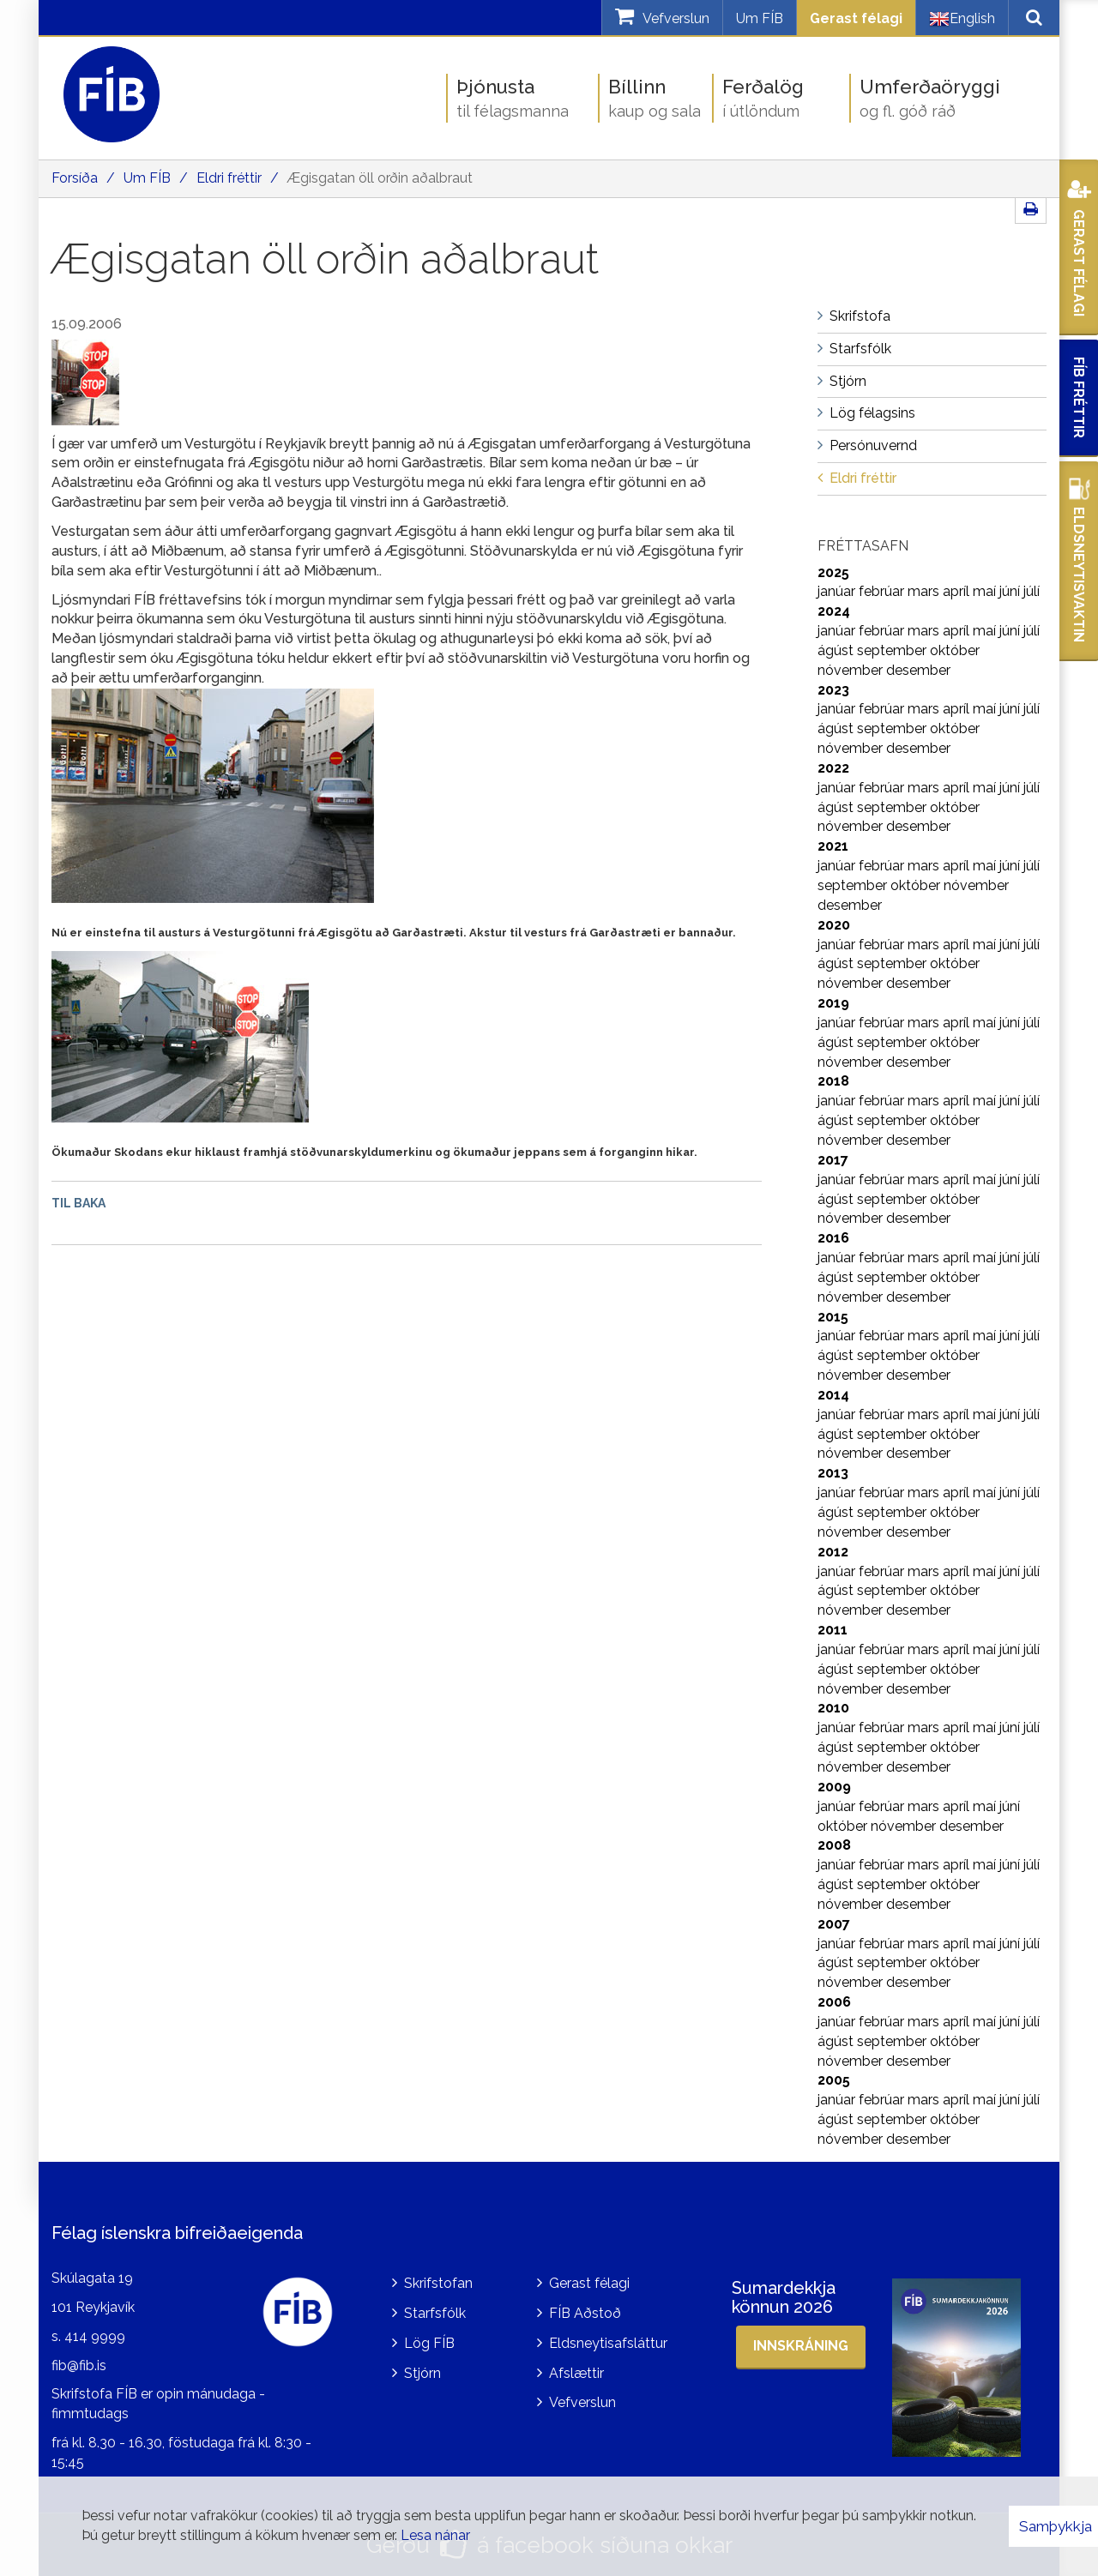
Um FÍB (759, 18)
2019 (833, 1003)
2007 (833, 1924)
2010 (833, 1708)
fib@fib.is (78, 2365)
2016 (833, 1238)
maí (986, 591)
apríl (958, 591)
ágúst (837, 650)
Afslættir (576, 2373)
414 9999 (94, 2336)
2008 (834, 1845)
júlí (1031, 591)
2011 (832, 1630)
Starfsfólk (435, 2313)
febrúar (883, 591)
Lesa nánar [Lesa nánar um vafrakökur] (435, 2535)
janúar (838, 591)
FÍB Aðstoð (585, 2313)
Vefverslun (582, 2402)
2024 (833, 611)
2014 (833, 1395)
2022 (833, 768)
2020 (833, 925)
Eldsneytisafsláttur (608, 2343)
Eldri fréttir (229, 178)
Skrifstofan (438, 2283)
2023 (833, 690)
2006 (834, 2002)
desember (918, 670)
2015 (832, 1317)
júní (1011, 591)
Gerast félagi (856, 18)
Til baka (78, 1203)
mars (925, 591)
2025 (833, 572)
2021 (832, 846)
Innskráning (800, 2346)
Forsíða (74, 178)
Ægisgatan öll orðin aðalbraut (380, 178)
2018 (833, 1081)
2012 (832, 1552)
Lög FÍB (429, 2343)
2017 (832, 1160)
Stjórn (422, 2373)
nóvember (851, 670)
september (893, 650)
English (962, 18)
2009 (834, 1787)
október (955, 650)
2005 (833, 2080)
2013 (832, 1473)
